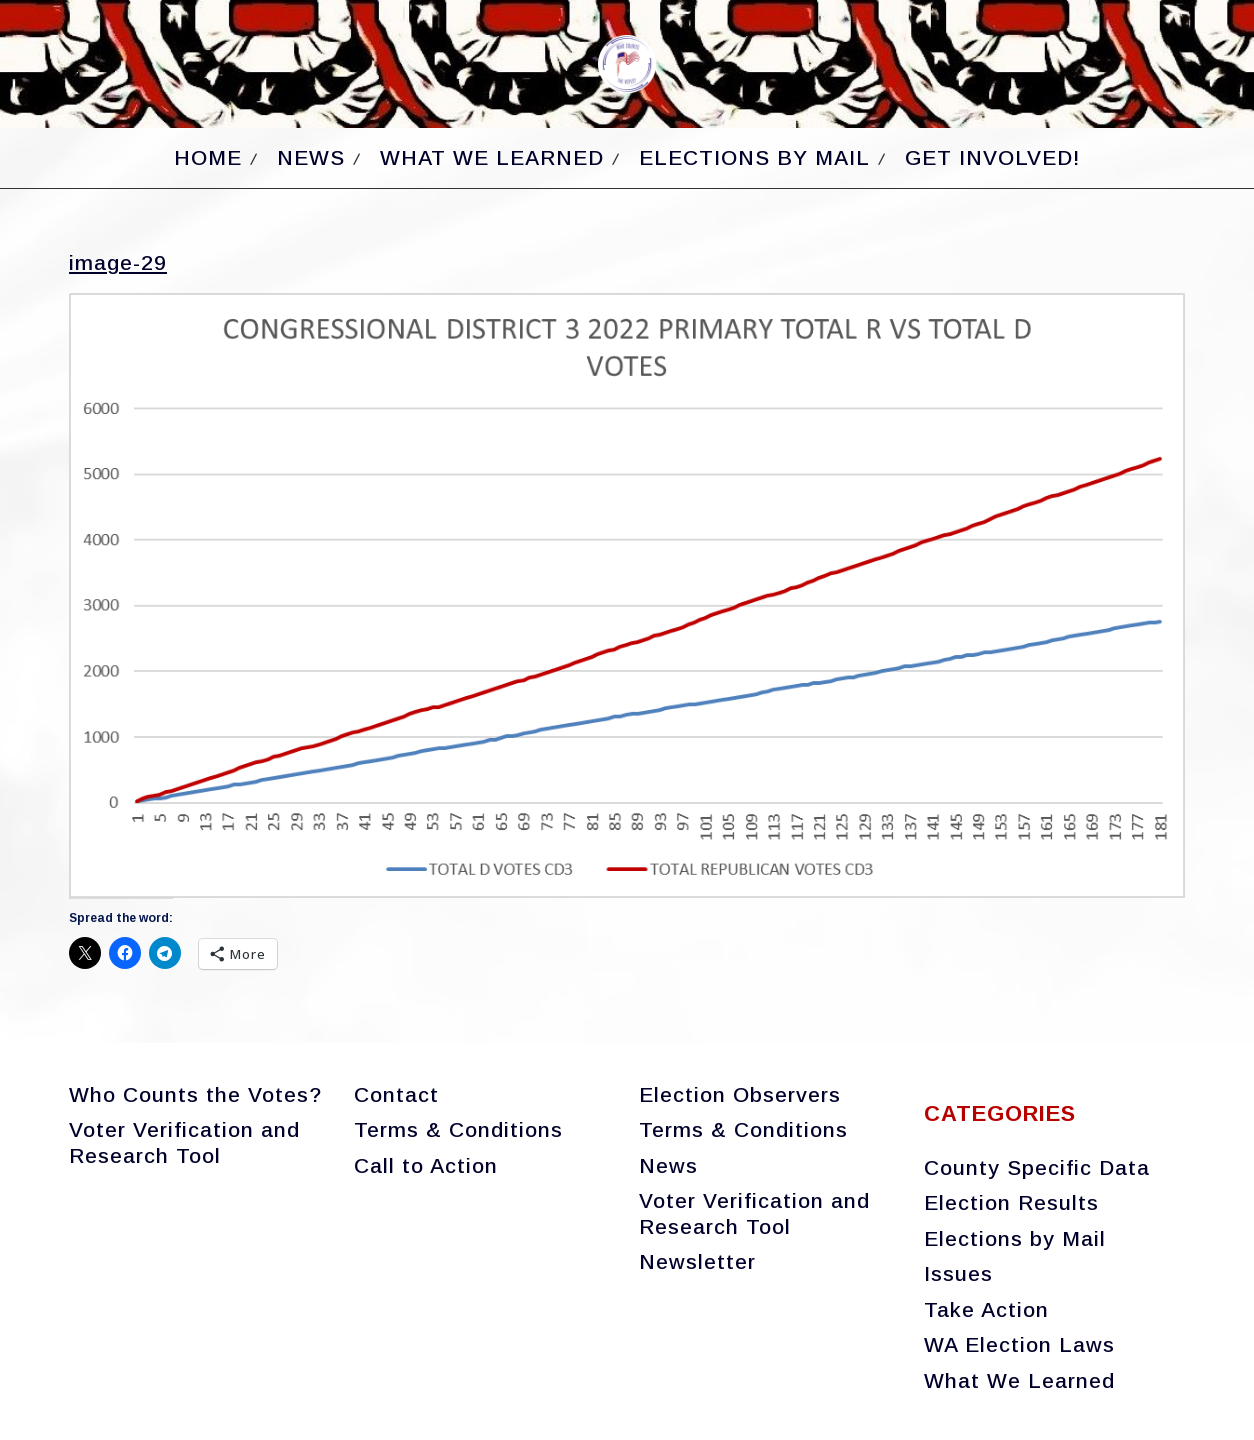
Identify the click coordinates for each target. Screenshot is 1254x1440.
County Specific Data (1037, 1167)
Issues (958, 1273)
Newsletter (697, 1261)
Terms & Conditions (458, 1129)
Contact (396, 1094)
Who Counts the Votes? (195, 1094)
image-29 (118, 262)
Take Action (986, 1309)
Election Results (1011, 1202)
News (311, 157)
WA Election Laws (1019, 1344)
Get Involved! (992, 157)
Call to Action (426, 1165)
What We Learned (492, 157)
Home (208, 157)
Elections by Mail (754, 157)
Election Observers (740, 1094)
